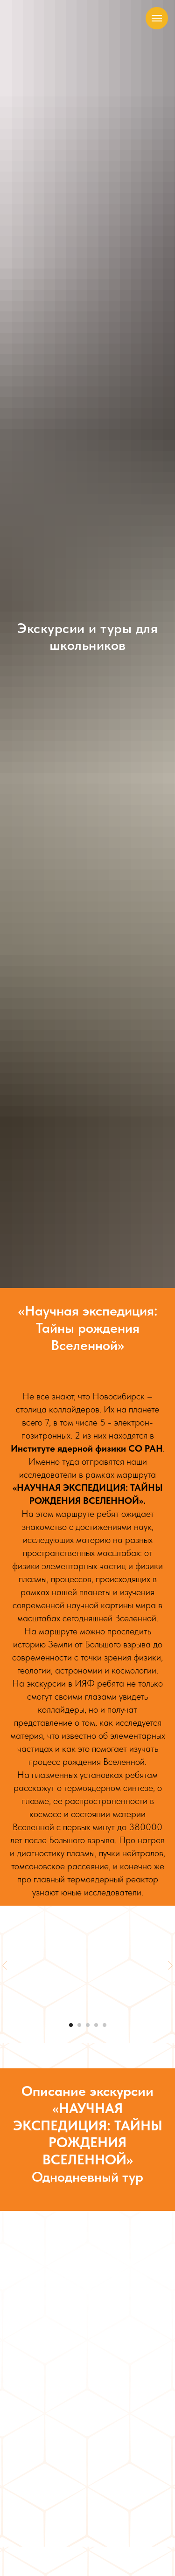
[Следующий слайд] (170, 1965)
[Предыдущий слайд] (4, 1965)
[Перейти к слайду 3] (88, 2025)
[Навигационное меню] (157, 18)
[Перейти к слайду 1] (71, 2025)
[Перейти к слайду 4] (96, 2025)
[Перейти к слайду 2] (79, 2025)
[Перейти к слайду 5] (104, 2025)
